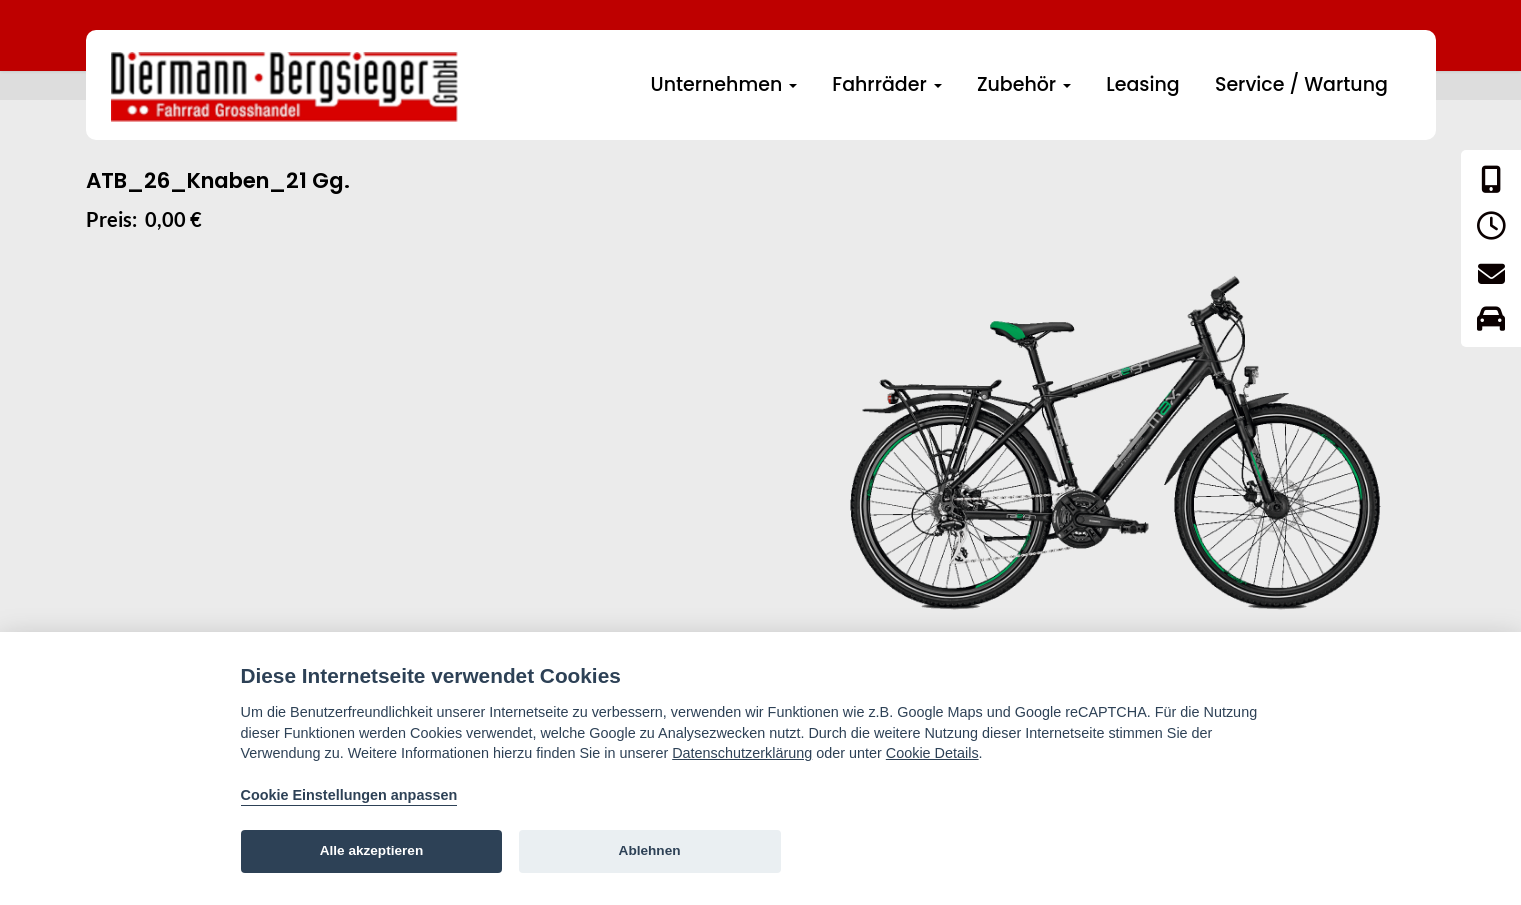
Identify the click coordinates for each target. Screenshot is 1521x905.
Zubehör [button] (1024, 84)
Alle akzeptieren (372, 850)
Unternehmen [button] (724, 84)
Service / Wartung (1301, 84)
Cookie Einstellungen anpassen (349, 795)
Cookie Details (932, 753)
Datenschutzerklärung (742, 753)
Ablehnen (650, 850)
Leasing (1142, 84)
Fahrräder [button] (886, 84)
